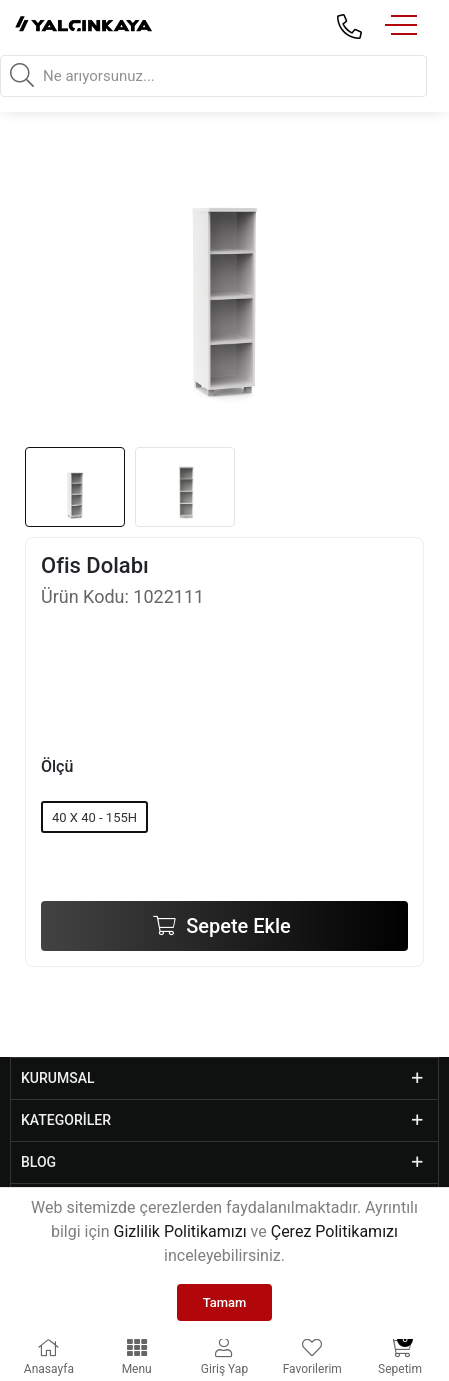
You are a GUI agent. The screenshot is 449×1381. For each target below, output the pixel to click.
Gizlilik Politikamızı (180, 1231)
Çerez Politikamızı (334, 1231)
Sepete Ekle (236, 926)
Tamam (225, 1302)
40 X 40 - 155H (94, 817)
